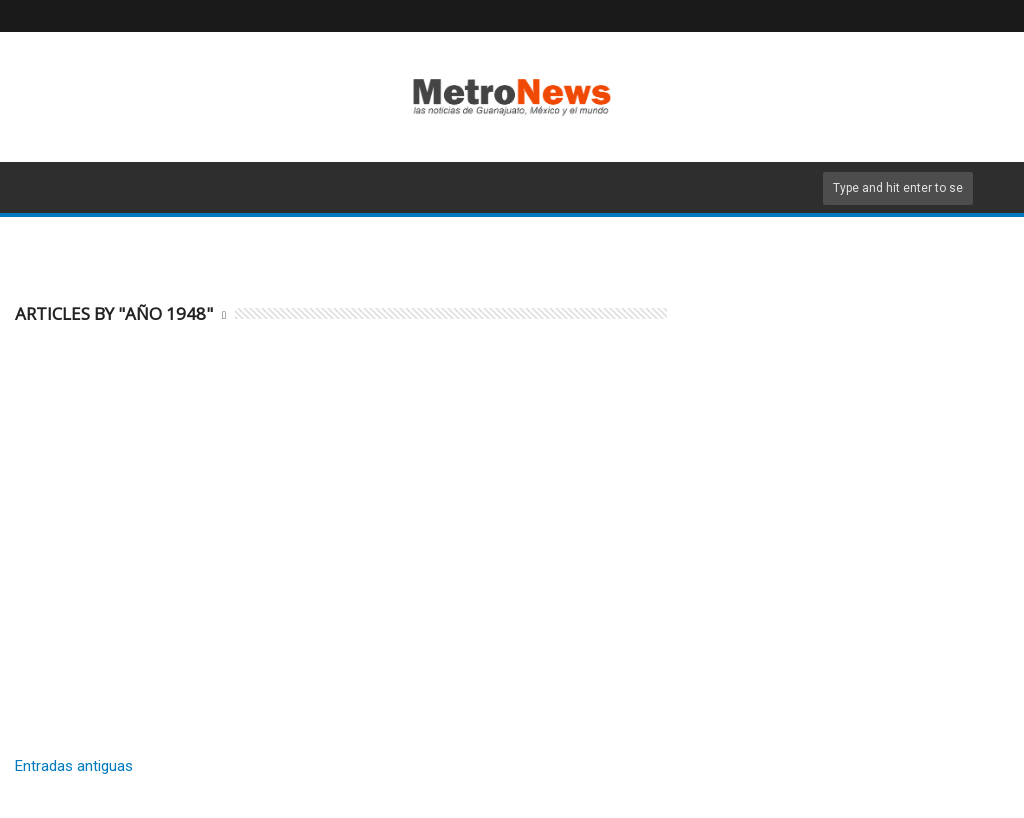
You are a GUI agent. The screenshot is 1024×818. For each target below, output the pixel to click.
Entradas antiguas (74, 766)
